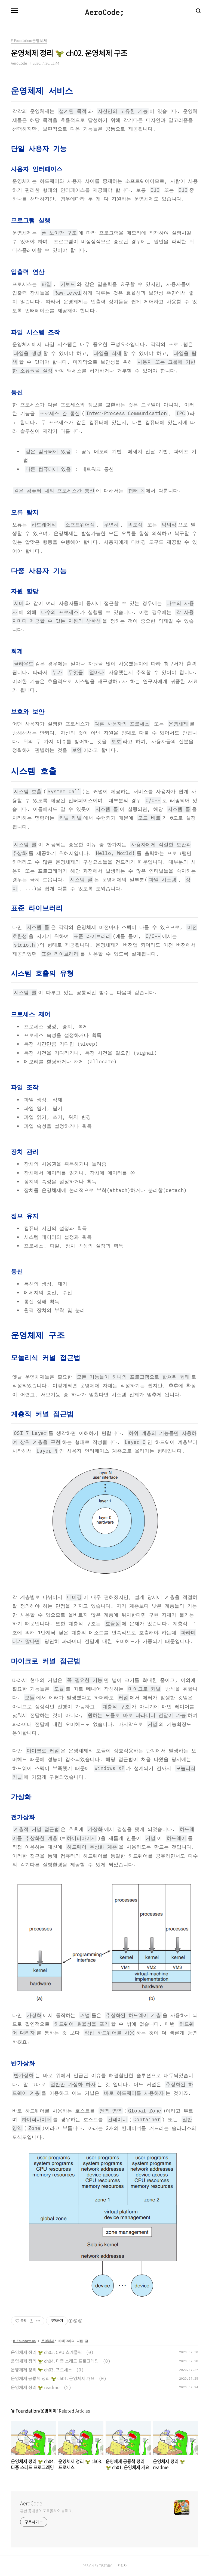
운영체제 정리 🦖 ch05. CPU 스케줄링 (46, 2352)
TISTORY (105, 2565)
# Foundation (24, 2341)
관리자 (122, 2565)
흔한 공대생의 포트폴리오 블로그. (46, 2510)
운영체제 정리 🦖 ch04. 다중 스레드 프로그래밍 (55, 2361)
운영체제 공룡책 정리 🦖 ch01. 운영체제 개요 (53, 2378)
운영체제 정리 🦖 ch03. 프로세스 (41, 2369)
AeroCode (31, 2503)
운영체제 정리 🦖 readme (35, 2387)
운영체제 (47, 2341)
